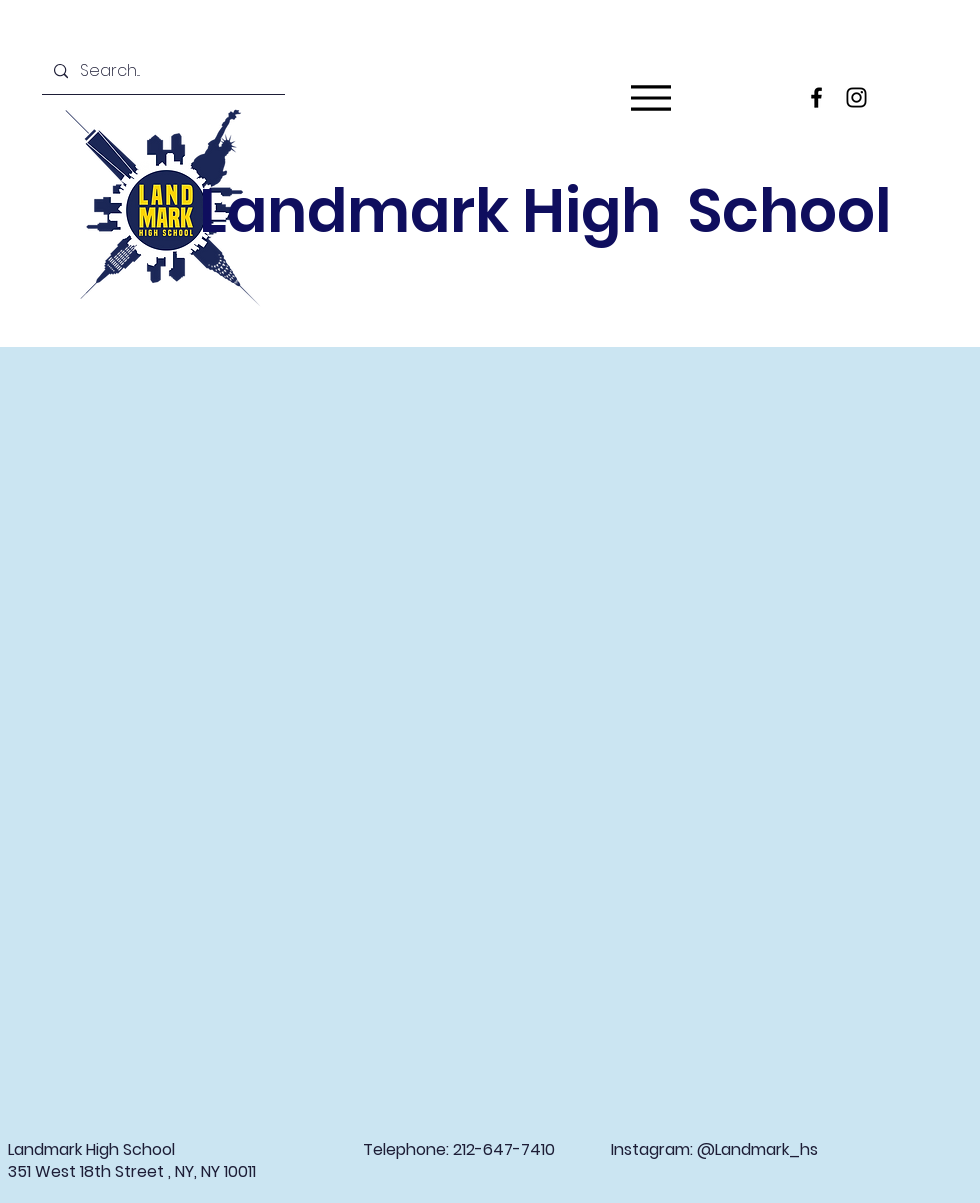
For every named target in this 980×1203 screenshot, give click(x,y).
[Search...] (161, 71)
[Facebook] (816, 97)
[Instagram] (856, 97)
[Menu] (650, 97)
